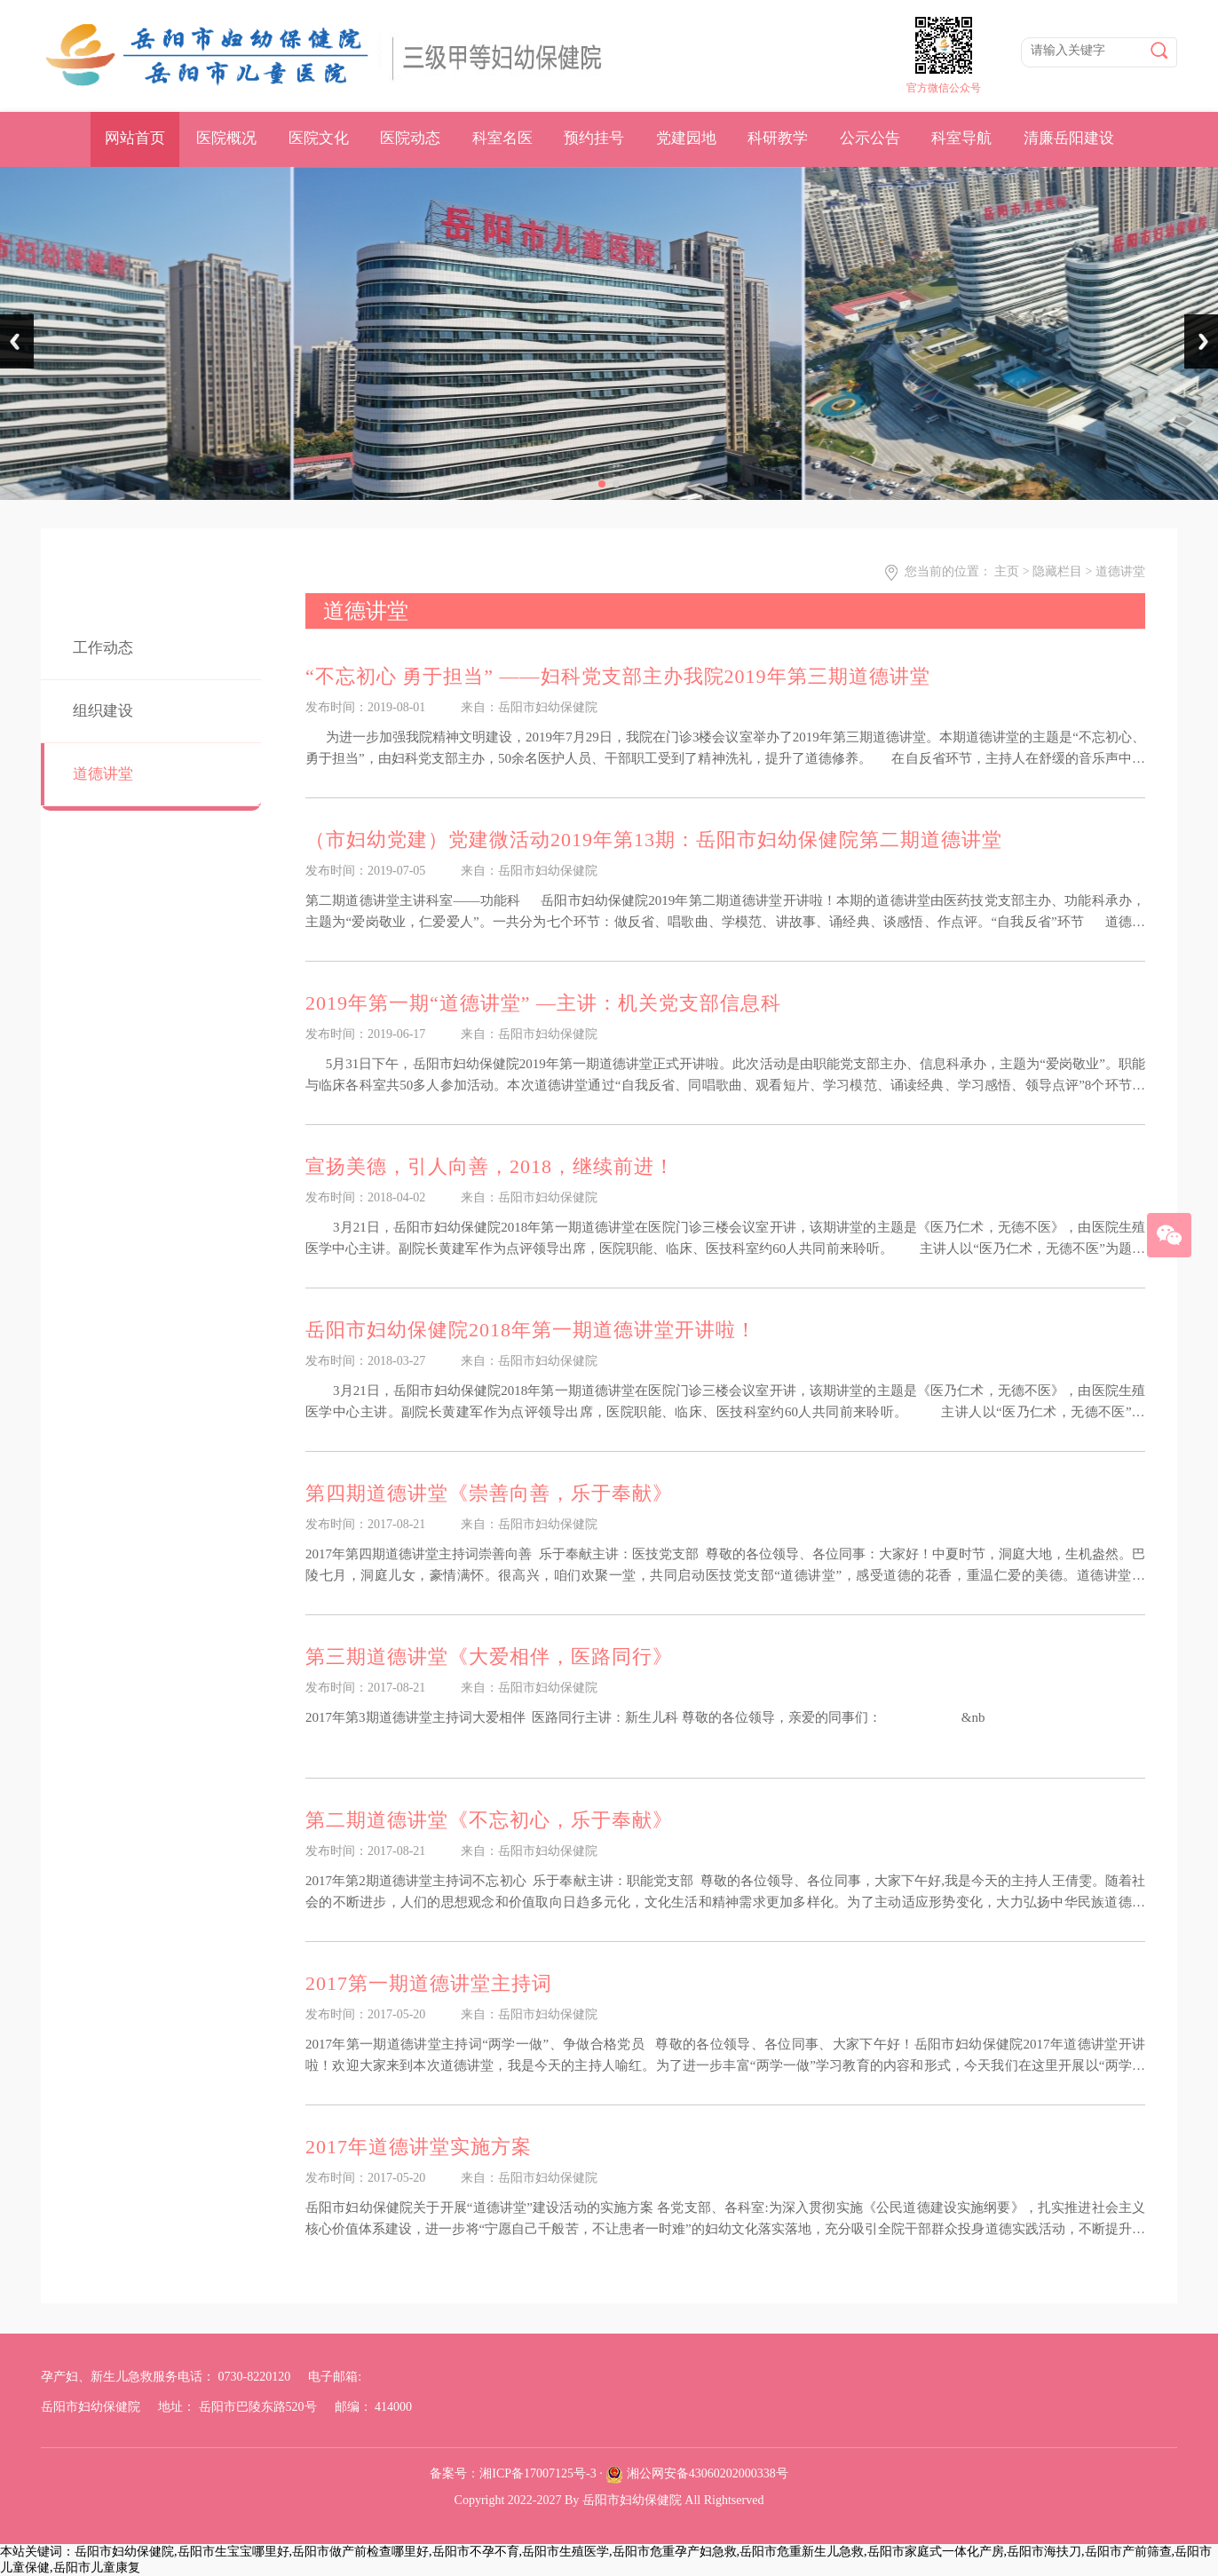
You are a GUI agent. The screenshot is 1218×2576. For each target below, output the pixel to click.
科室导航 (961, 138)
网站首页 (135, 138)
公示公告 (870, 138)
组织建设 (103, 710)
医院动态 (410, 138)
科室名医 (502, 138)
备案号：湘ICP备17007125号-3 (513, 2473)
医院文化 (319, 138)
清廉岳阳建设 (1069, 138)
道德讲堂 (103, 773)
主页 (1006, 571)
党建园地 (686, 138)
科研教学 (777, 138)
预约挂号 (594, 138)
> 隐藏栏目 (1052, 571)
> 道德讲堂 (1115, 571)
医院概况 (226, 138)
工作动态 (103, 647)
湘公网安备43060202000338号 (707, 2473)
